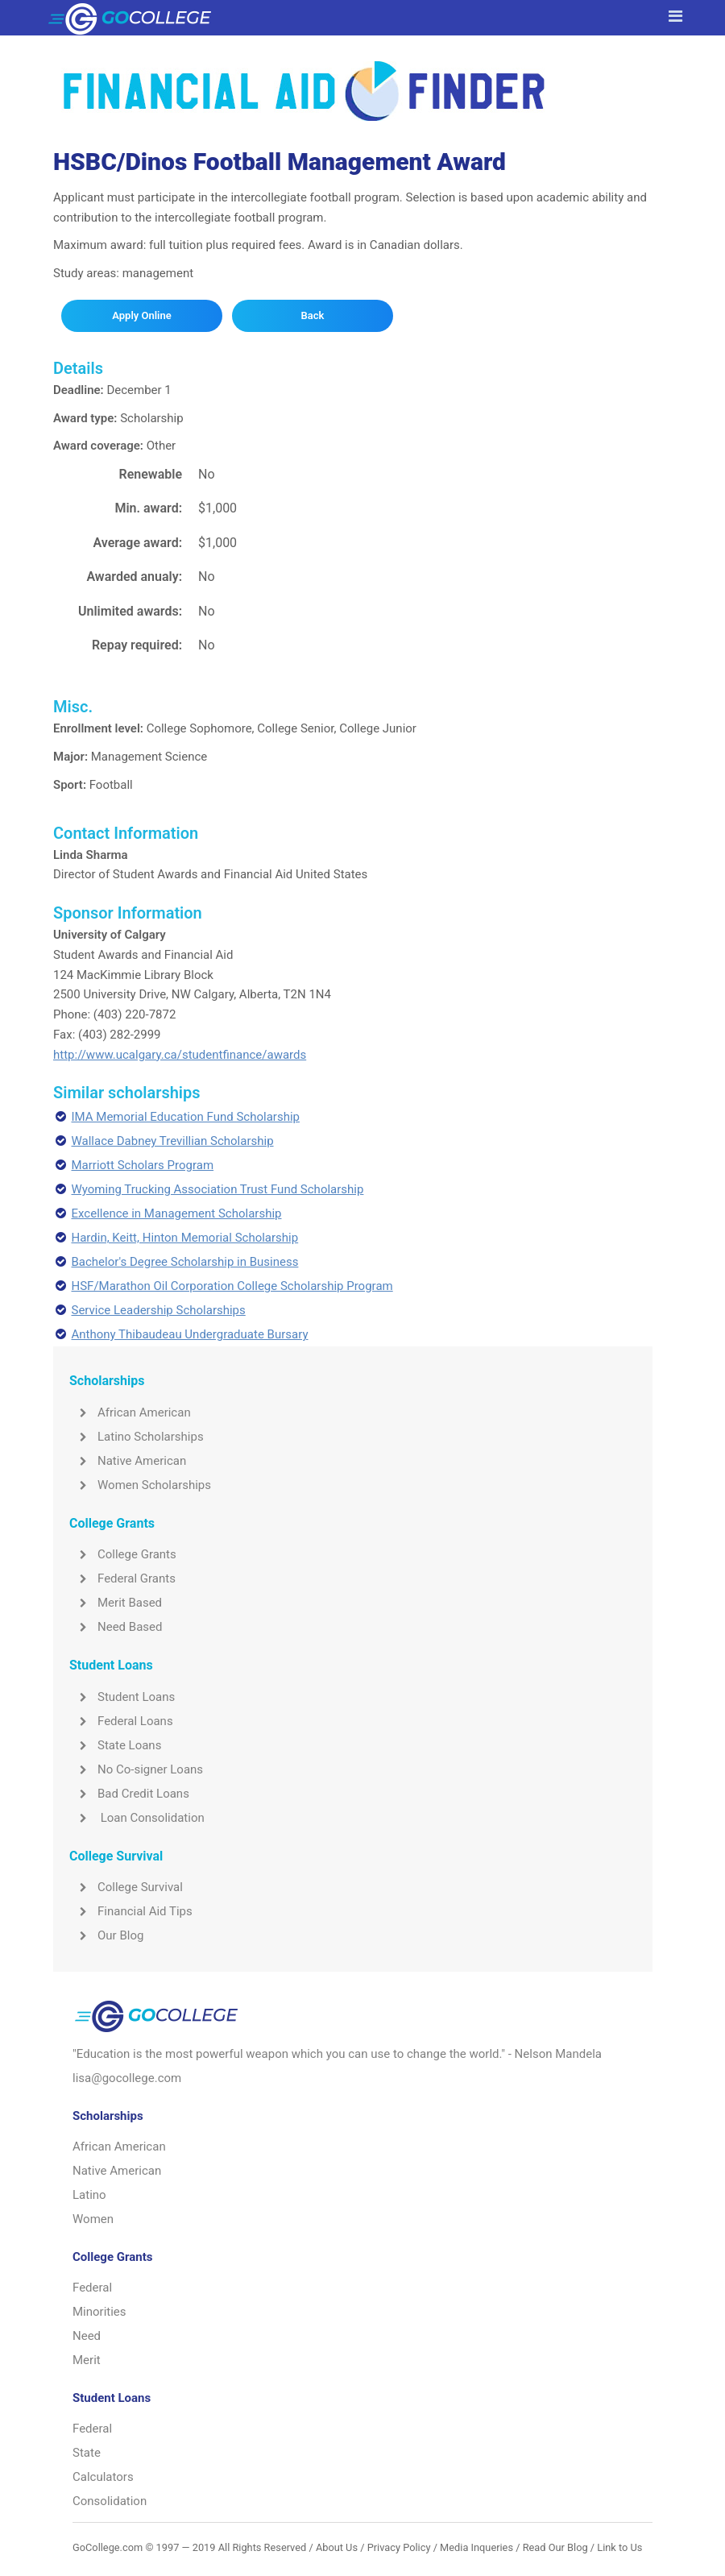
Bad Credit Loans (129, 1793)
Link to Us (619, 2547)
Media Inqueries (476, 2547)
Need (86, 2336)
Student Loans (122, 1697)
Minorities (99, 2311)
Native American (127, 1461)
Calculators (103, 2477)
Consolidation (109, 2501)
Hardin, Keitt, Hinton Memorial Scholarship (185, 1237)
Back (312, 315)
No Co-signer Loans (136, 1769)
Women (93, 2219)
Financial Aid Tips (131, 1911)
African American (130, 1412)
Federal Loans (121, 1721)
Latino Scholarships (136, 1436)
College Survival (126, 1887)
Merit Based (115, 1602)
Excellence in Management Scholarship (177, 1213)
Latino (89, 2195)
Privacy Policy (399, 2547)
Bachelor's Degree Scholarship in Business (185, 1262)
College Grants (122, 1554)
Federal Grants (122, 1578)
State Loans (115, 1745)
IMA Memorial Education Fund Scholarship (186, 1117)
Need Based (115, 1627)
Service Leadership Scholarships (159, 1310)
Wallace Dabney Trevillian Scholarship (173, 1141)
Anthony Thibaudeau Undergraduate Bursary (190, 1334)
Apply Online (141, 315)
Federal (92, 2287)
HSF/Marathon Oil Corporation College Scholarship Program (232, 1286)
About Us (337, 2547)
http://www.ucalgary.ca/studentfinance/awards (179, 1054)
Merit (86, 2360)
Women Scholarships (140, 1485)
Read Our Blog (555, 2547)
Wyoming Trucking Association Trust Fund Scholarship (218, 1189)
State (86, 2452)
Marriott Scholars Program (143, 1165)
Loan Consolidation (137, 1818)
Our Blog (106, 1935)
